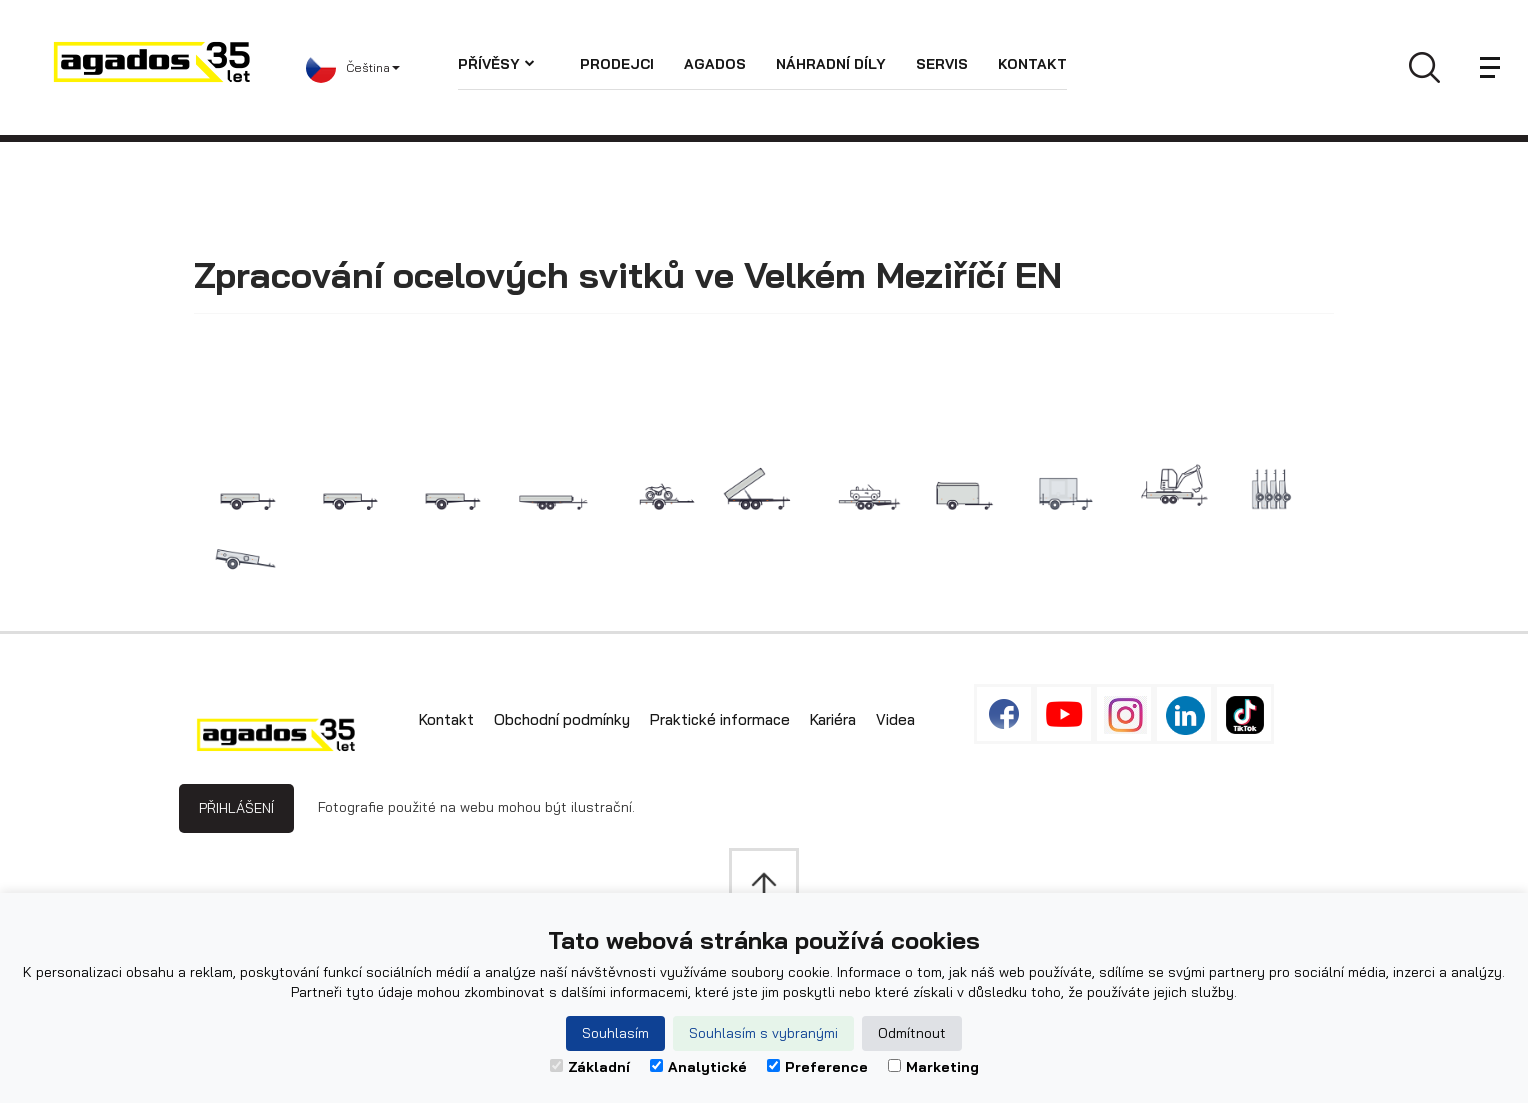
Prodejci (617, 64)
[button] (382, 68)
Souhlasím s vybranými (763, 1033)
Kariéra (833, 719)
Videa (895, 719)
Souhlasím (615, 1033)
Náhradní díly (831, 64)
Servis (942, 64)
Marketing (933, 1067)
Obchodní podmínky (562, 719)
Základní (590, 1067)
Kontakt (1032, 64)
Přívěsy (496, 64)
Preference (817, 1067)
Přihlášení (236, 808)
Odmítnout (912, 1033)
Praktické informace (720, 719)
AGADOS (715, 64)
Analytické (698, 1067)
